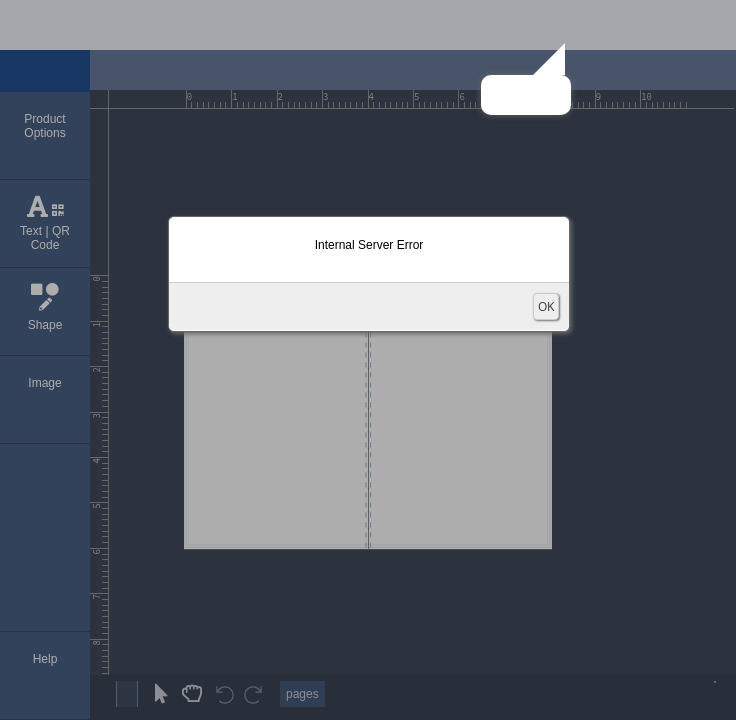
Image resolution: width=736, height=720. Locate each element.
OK (546, 306)
